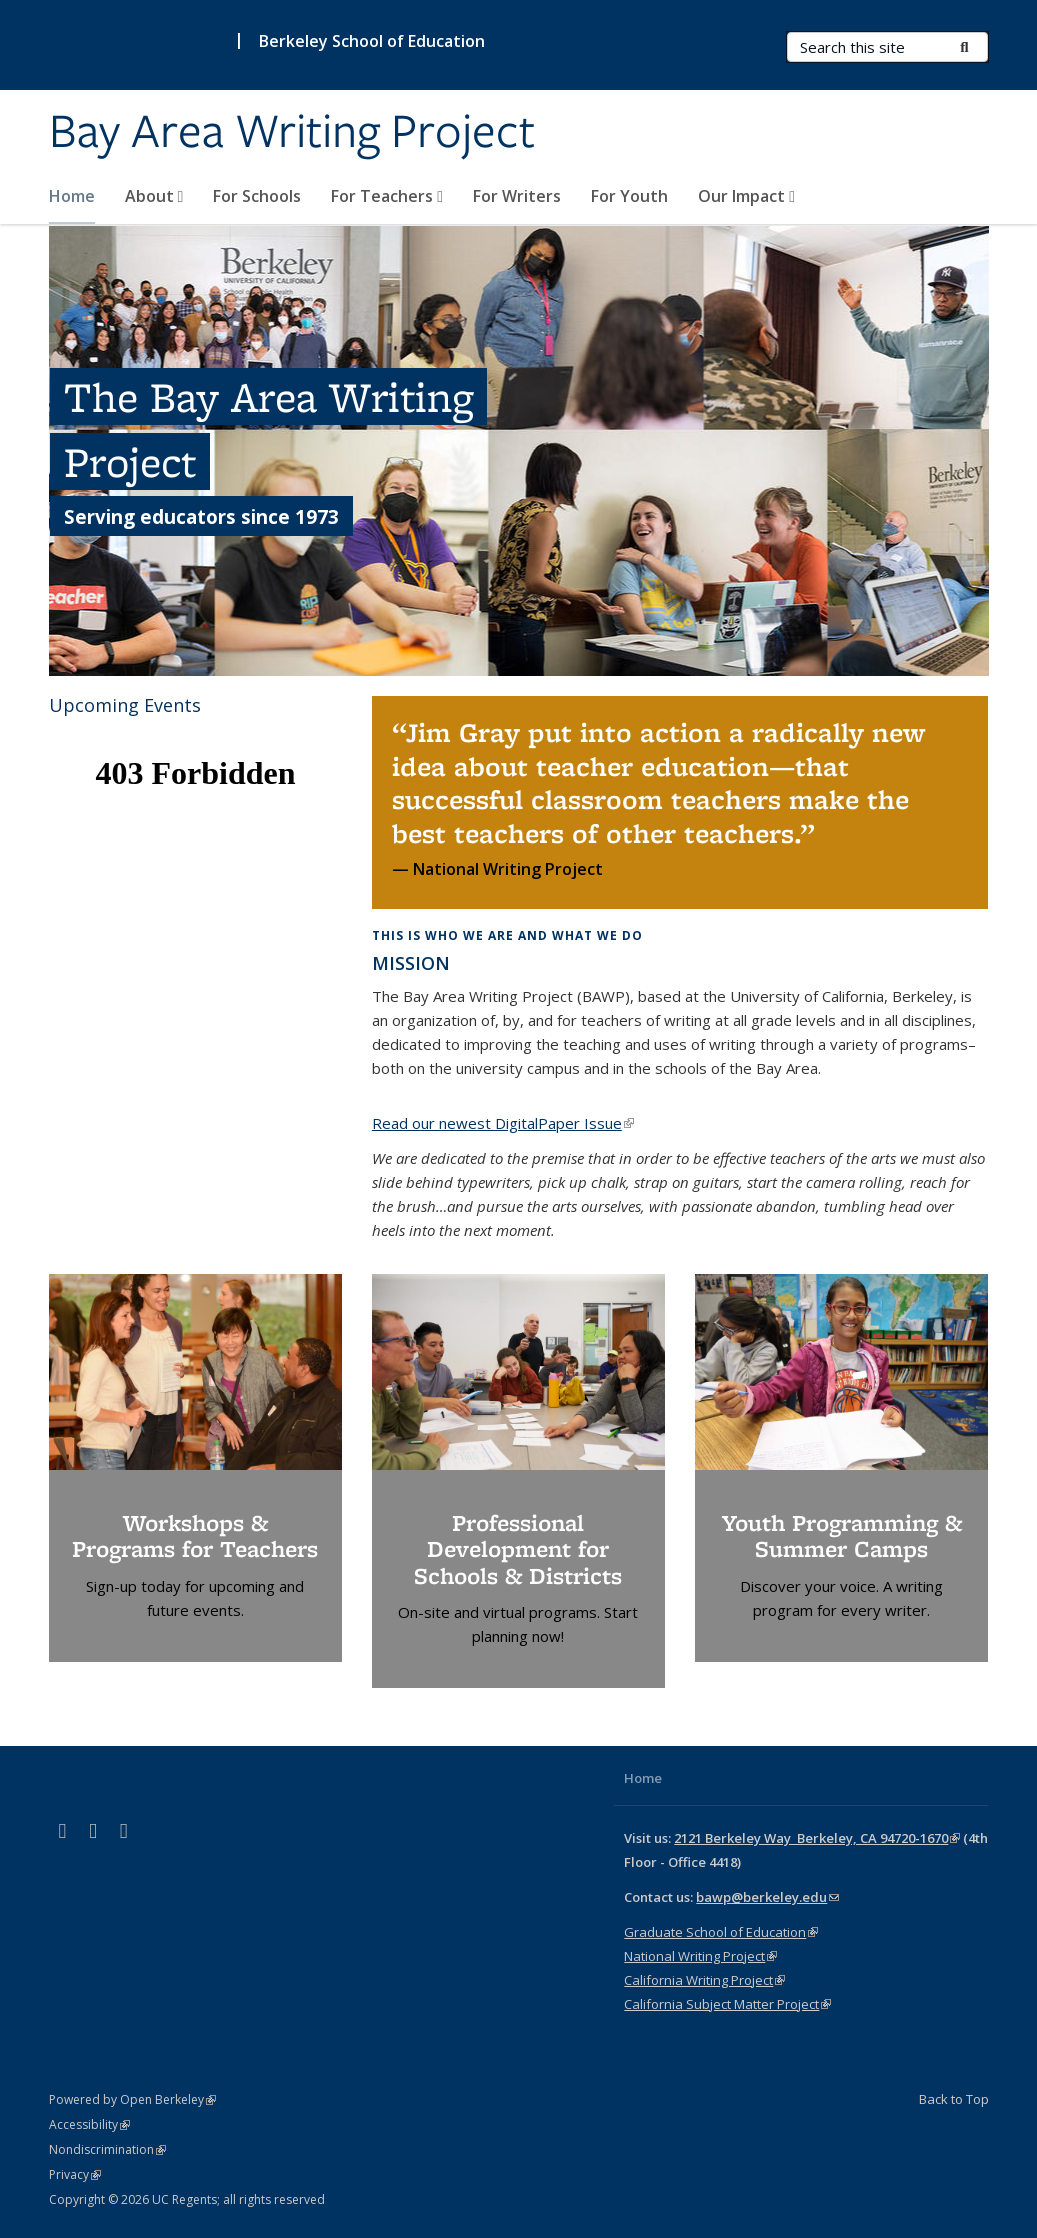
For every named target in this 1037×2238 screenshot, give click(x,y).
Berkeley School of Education (372, 41)
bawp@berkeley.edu (767, 1897)
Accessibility (89, 2124)
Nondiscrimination (107, 2149)
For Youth (629, 196)
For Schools (257, 196)
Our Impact (746, 196)
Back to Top (954, 2099)
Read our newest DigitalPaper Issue (503, 1123)
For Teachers (387, 196)
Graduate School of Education (721, 1932)
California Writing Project (704, 1980)
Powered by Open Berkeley (132, 2099)
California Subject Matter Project (727, 2004)
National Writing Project (700, 1956)
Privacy (75, 2174)
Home (72, 196)
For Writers (517, 196)
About (154, 196)
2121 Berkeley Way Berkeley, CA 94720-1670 (817, 1838)
